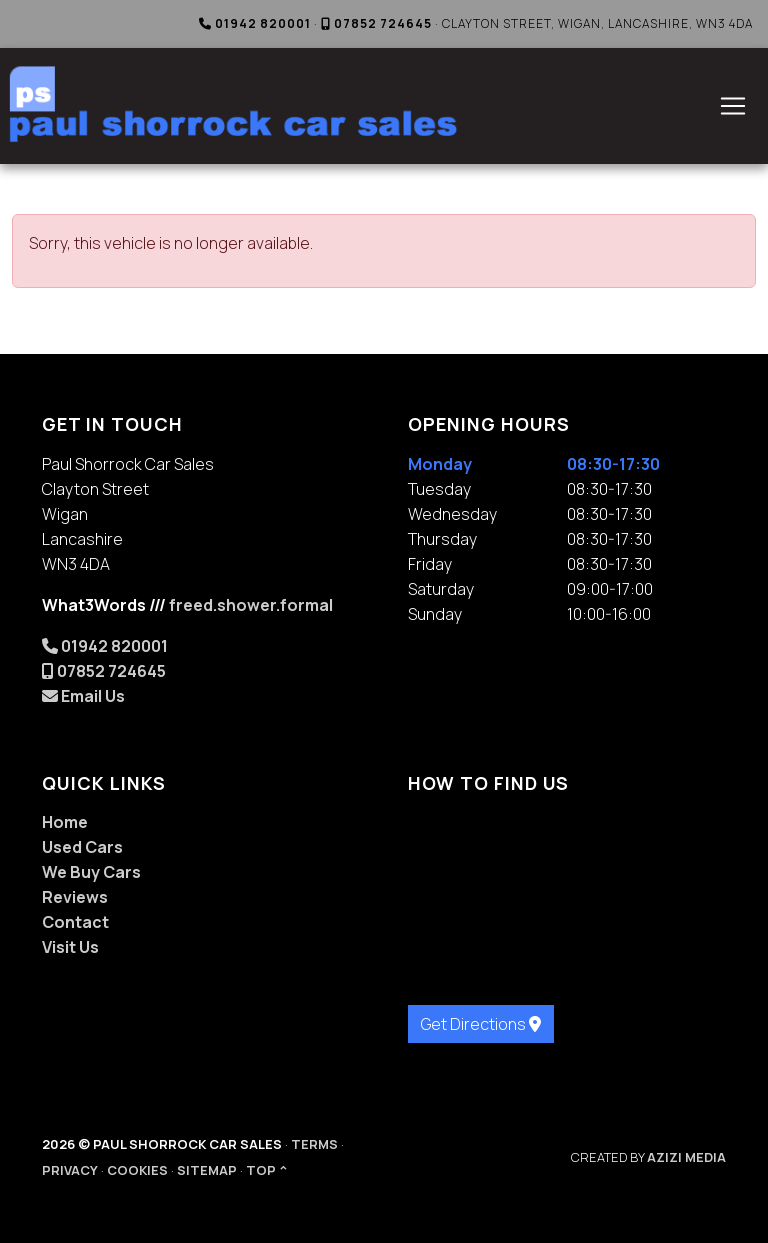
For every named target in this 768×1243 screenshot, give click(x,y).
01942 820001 (255, 23)
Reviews (75, 897)
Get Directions (481, 1024)
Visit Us (70, 947)
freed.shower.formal (251, 605)
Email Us (83, 696)
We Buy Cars (91, 872)
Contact (75, 922)
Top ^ (267, 1170)
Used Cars (82, 847)
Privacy (70, 1170)
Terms (314, 1144)
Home (65, 822)
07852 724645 (376, 23)
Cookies (137, 1170)
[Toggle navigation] (733, 106)
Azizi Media (686, 1157)
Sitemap (207, 1170)
